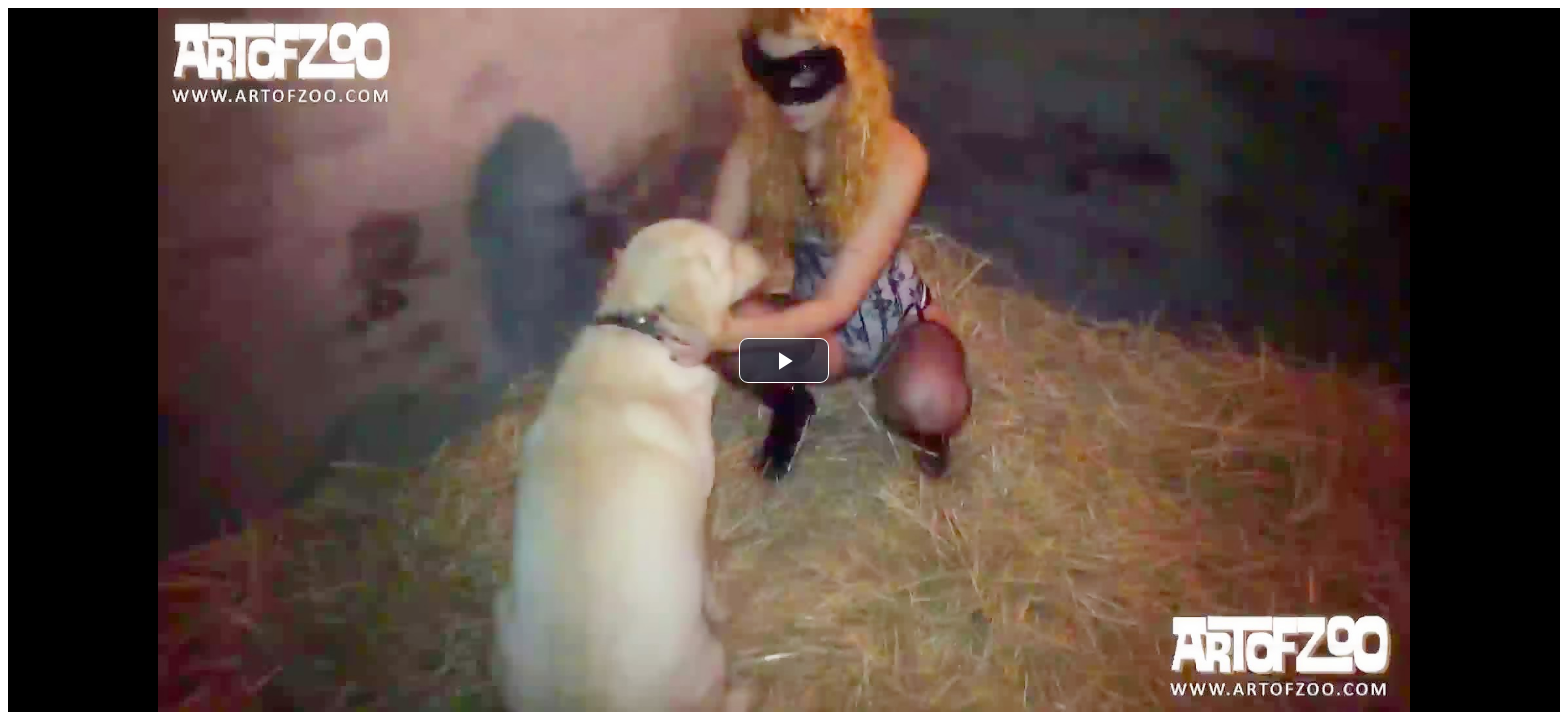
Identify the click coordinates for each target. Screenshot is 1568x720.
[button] (784, 360)
